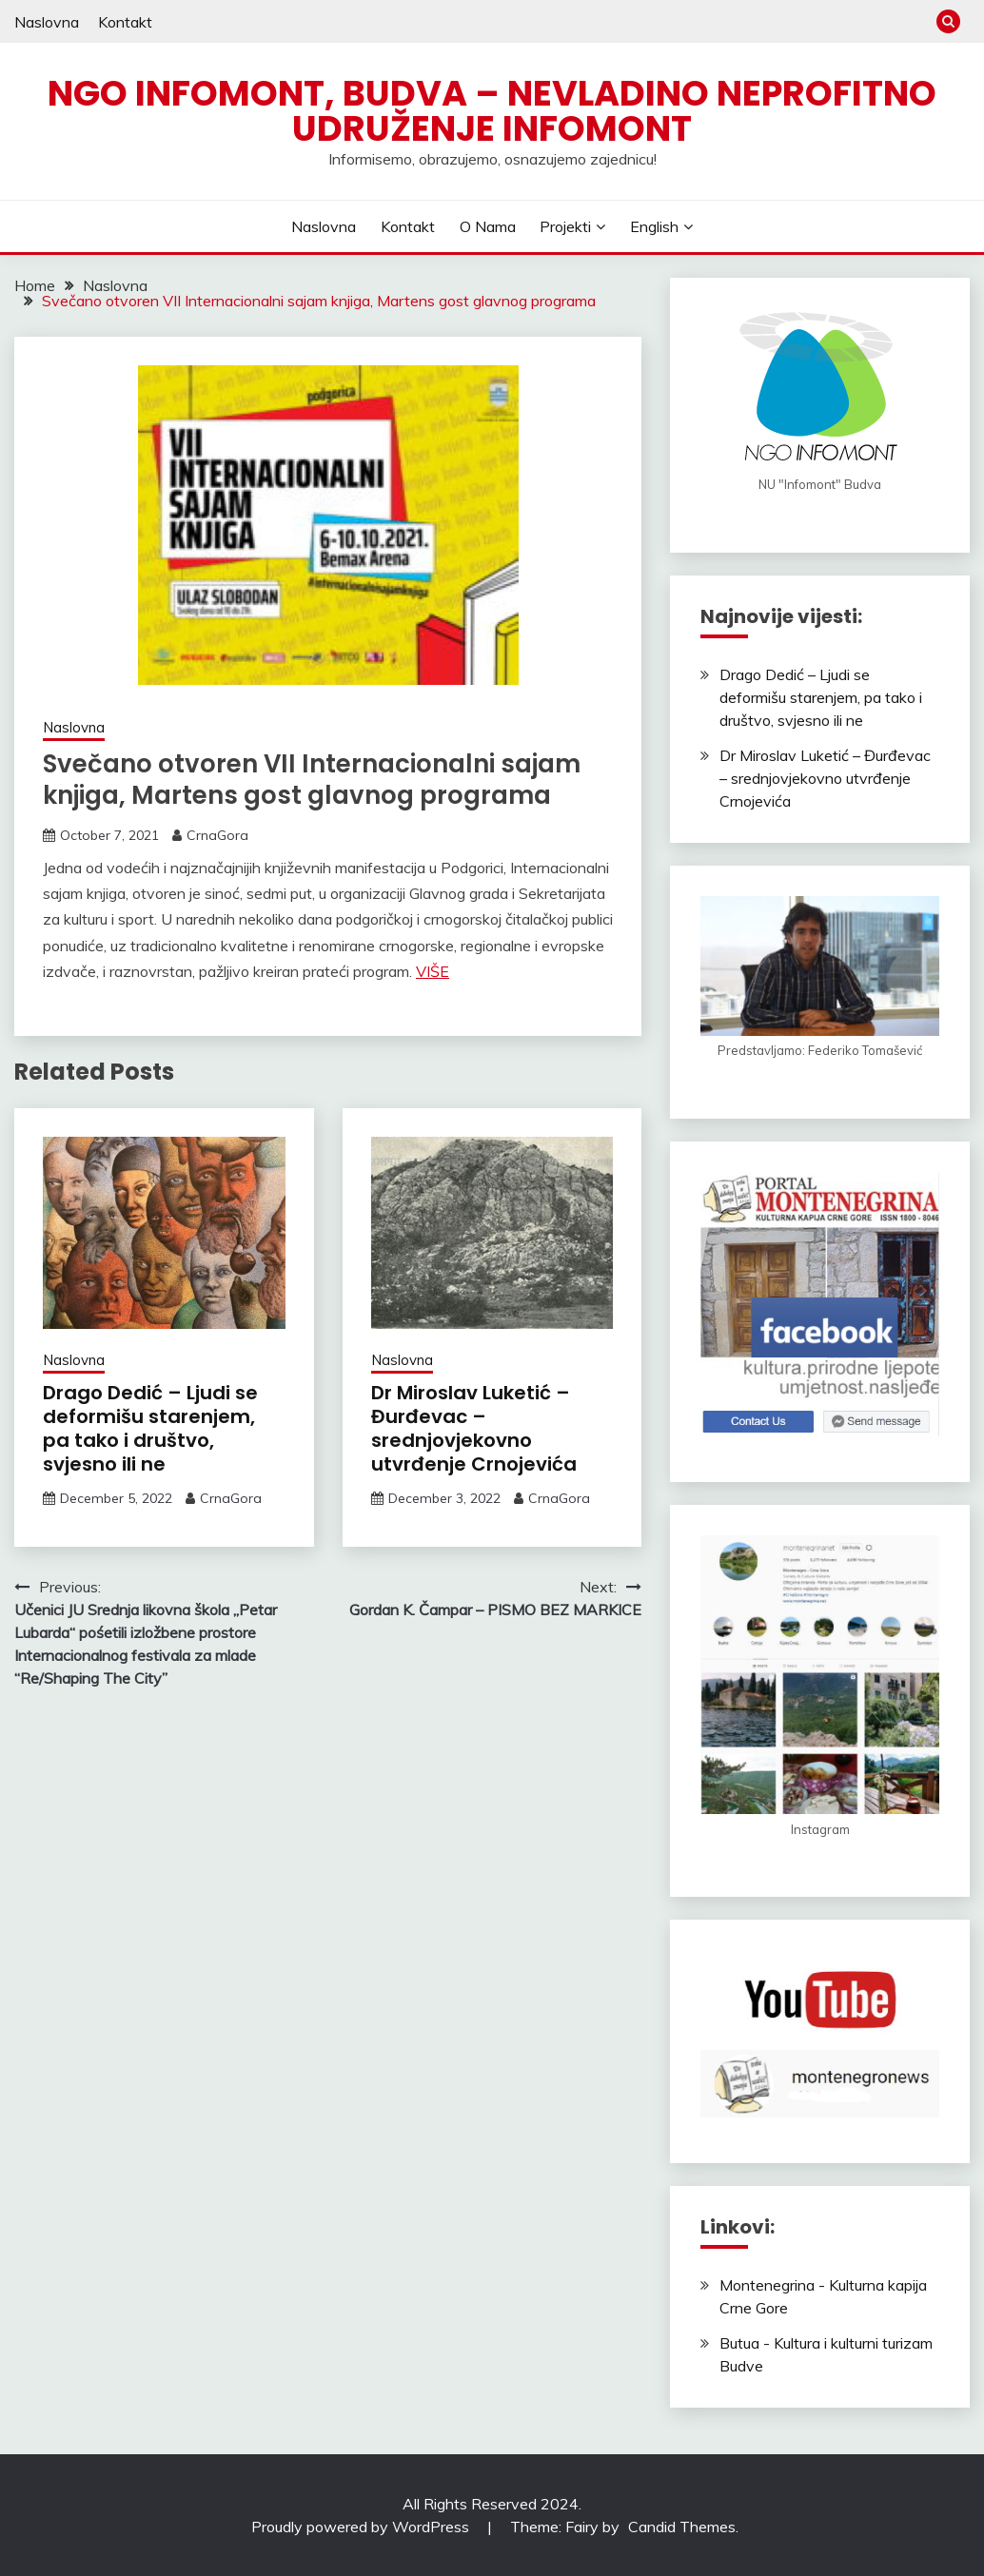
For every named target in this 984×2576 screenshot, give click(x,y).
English (654, 226)
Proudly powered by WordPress (362, 2526)
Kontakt (125, 21)
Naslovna (46, 21)
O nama (488, 226)
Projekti (565, 226)
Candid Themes (682, 2526)
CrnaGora (217, 835)
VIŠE (432, 971)
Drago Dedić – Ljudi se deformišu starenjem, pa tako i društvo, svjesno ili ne (150, 1428)
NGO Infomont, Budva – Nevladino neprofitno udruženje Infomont (492, 110)
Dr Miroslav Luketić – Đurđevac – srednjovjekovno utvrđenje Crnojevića (474, 1428)
